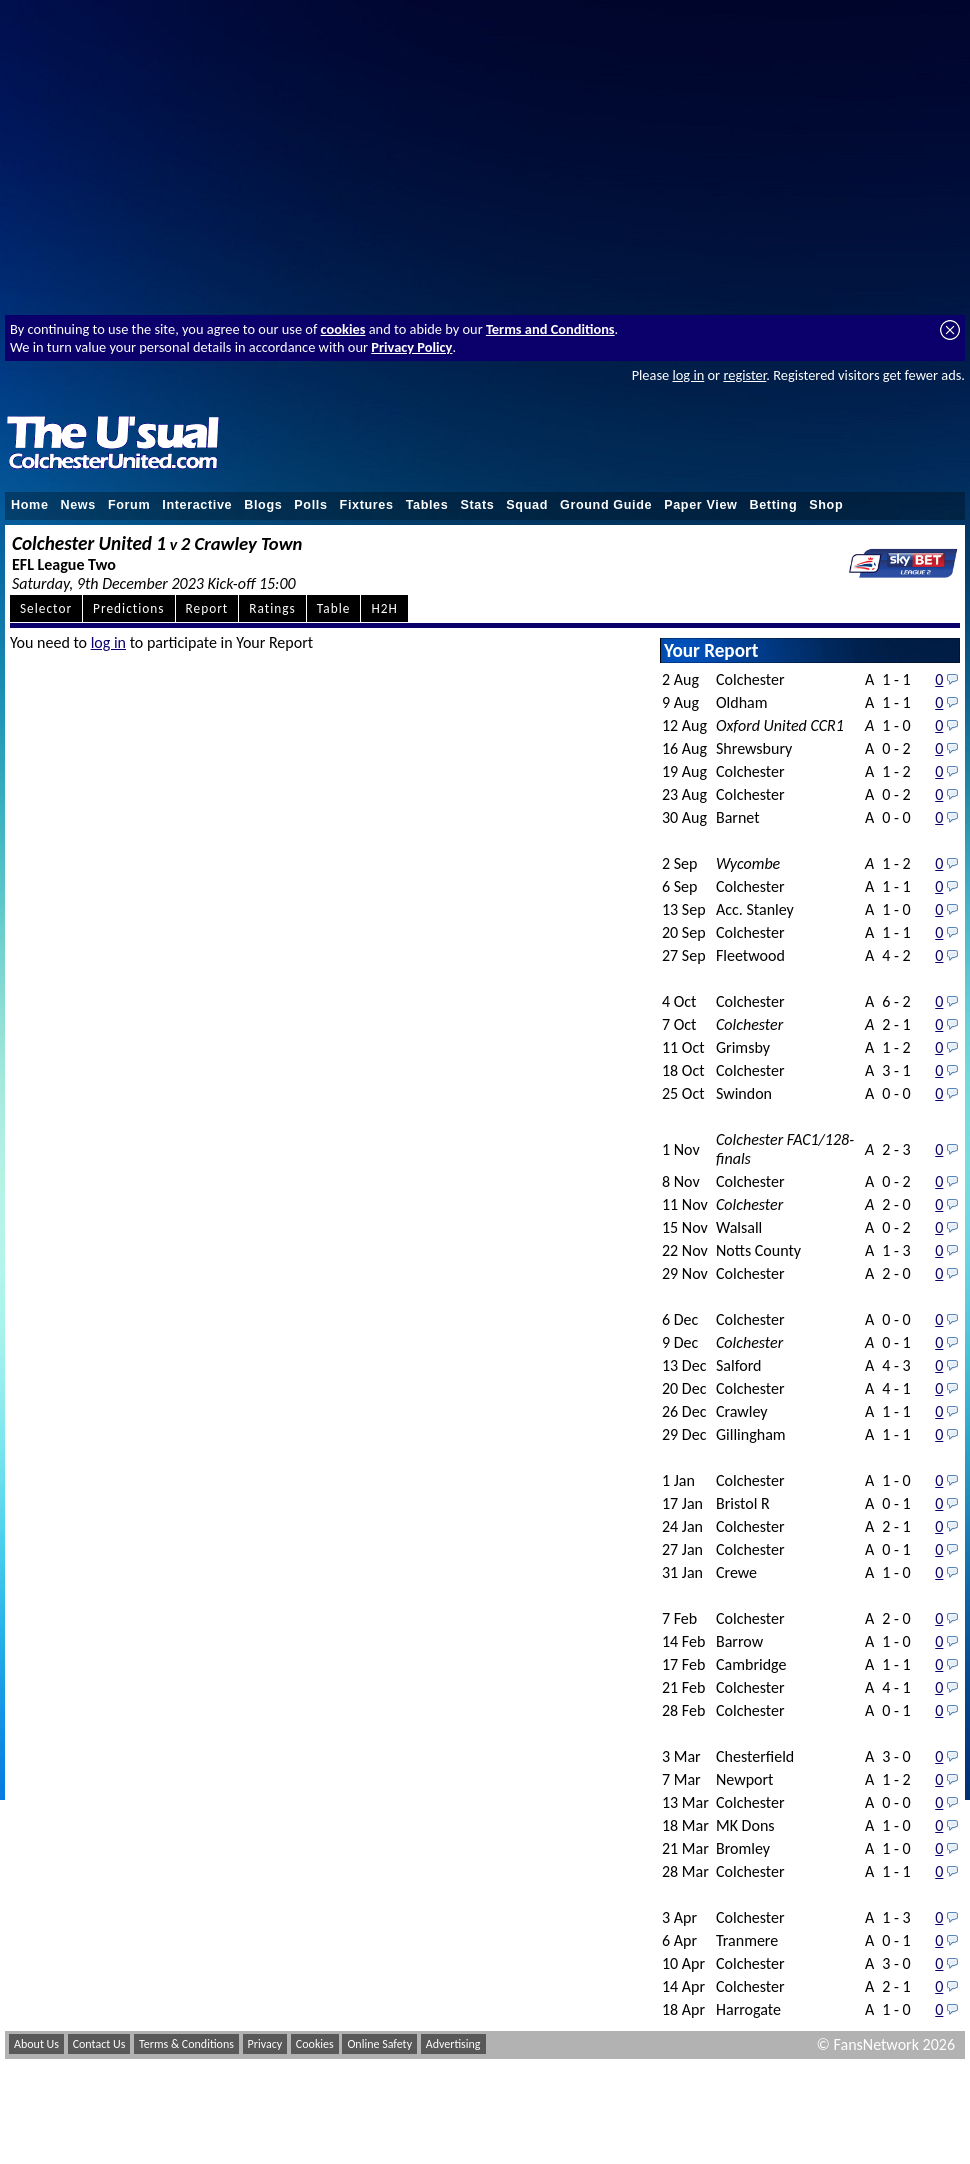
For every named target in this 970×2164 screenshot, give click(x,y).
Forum (129, 505)
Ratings (272, 608)
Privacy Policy (411, 347)
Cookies (315, 2044)
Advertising (453, 2044)
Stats (477, 505)
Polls (310, 505)
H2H (384, 608)
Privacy (265, 2044)
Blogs (263, 505)
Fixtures (367, 505)
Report (207, 608)
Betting (773, 505)
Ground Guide (606, 505)
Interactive (197, 505)
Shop (826, 505)
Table (334, 608)
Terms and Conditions (550, 329)
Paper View (700, 505)
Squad (527, 505)
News (78, 505)
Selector (46, 608)
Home (30, 505)
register (744, 375)
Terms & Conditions (186, 2044)
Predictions (128, 608)
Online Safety (379, 2044)
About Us (36, 2044)
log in (688, 375)
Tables (427, 505)
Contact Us (99, 2044)
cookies (343, 329)
